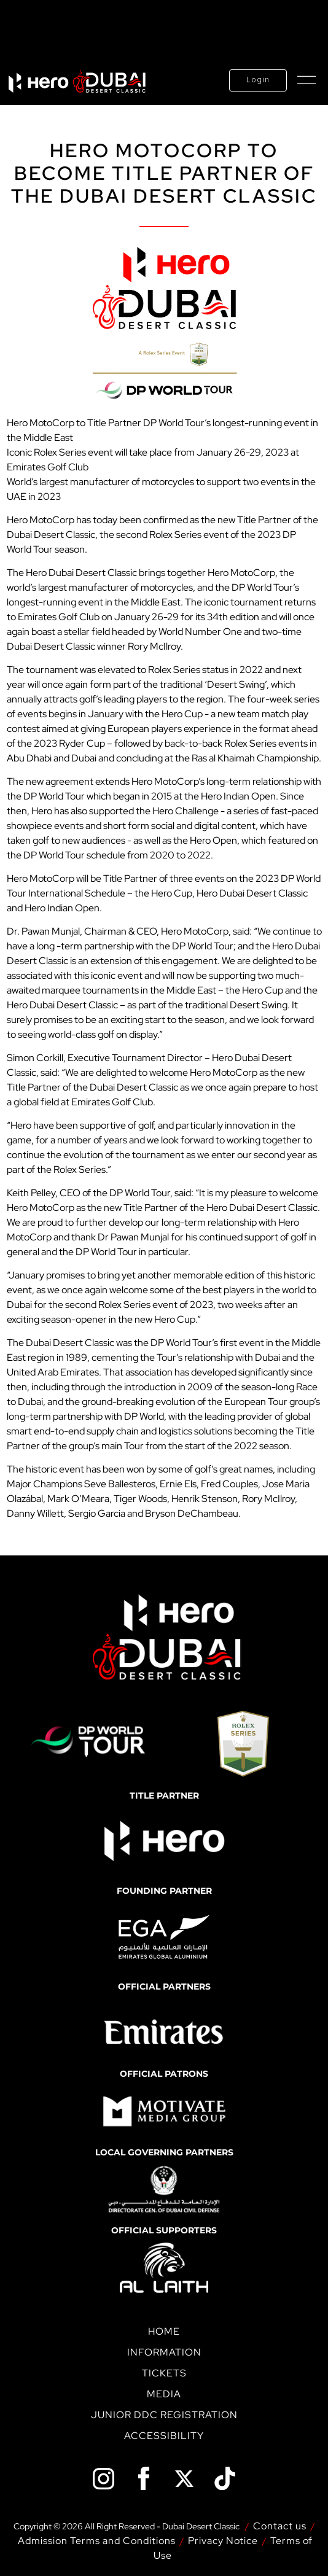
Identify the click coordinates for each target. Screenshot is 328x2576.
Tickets (164, 2373)
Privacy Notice (223, 2540)
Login (258, 80)
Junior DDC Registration (164, 2414)
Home (164, 2331)
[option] (168, 2032)
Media (164, 2393)
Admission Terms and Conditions (97, 2540)
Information (164, 2352)
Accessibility (164, 2435)
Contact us (280, 2526)
